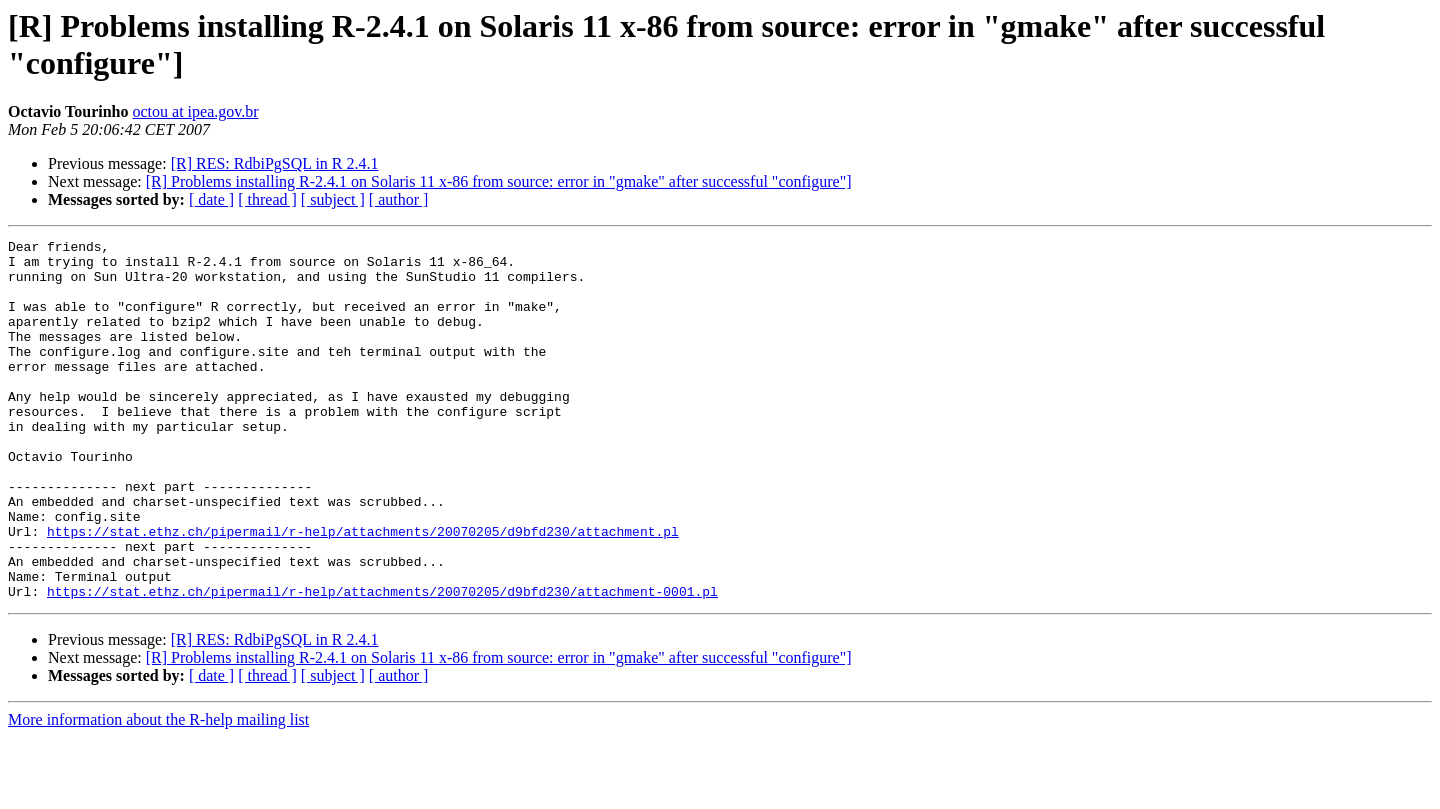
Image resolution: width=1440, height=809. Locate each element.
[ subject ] (333, 199)
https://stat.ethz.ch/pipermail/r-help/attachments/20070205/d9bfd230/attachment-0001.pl (382, 663)
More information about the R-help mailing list (158, 791)
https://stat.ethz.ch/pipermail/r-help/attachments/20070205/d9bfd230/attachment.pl (363, 591)
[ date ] (211, 199)
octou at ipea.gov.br (195, 111)
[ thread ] (267, 199)
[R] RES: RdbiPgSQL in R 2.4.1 (275, 163)
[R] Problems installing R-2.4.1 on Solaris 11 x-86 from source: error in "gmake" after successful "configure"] (499, 181)
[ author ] (399, 199)
